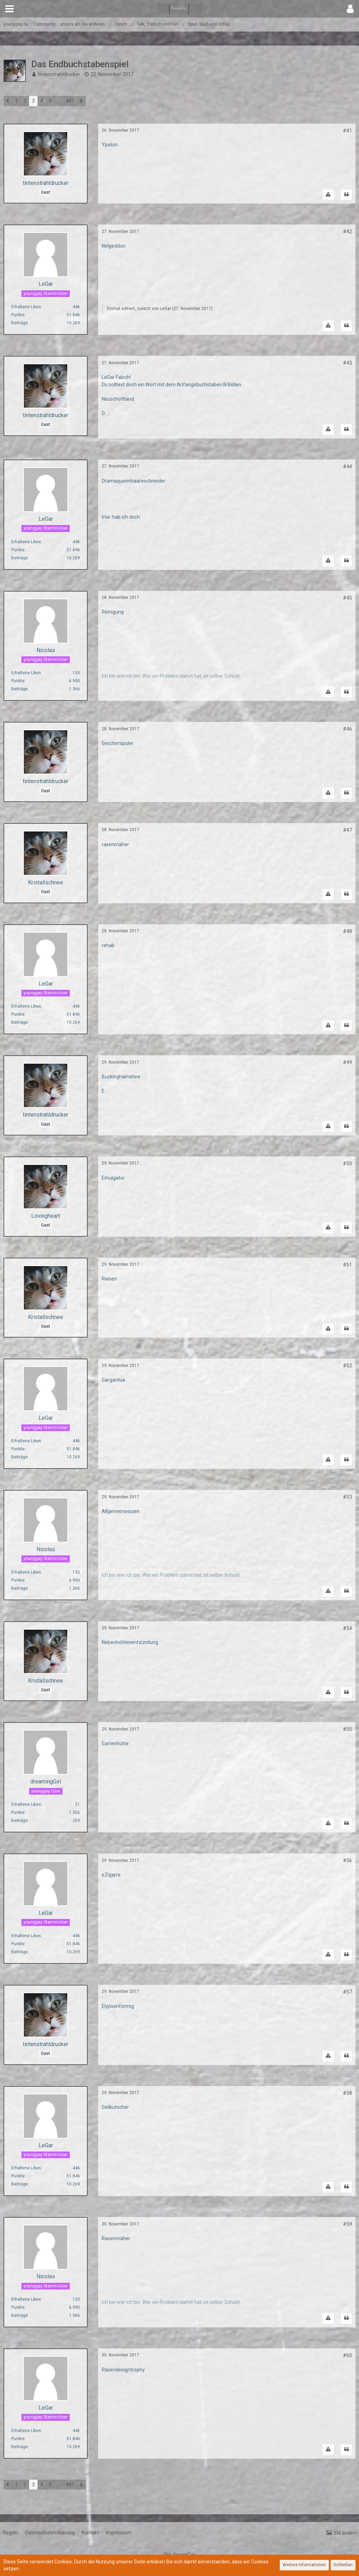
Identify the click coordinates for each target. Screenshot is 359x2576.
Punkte (18, 314)
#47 (347, 830)
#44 (347, 466)
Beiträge (19, 322)
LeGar (165, 308)
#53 (347, 1497)
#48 (347, 931)
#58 (347, 2093)
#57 (347, 1992)
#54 (347, 1628)
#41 (347, 130)
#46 (347, 729)
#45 (347, 598)
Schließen (343, 2564)
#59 (347, 2224)
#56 (347, 1860)
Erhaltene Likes (26, 306)
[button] (9, 8)
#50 (347, 1163)
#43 (347, 363)
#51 (347, 1265)
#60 (347, 2355)
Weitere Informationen (304, 2564)
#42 (347, 231)
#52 (347, 1365)
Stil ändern (346, 2533)
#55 (347, 1729)
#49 (347, 1062)
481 (70, 101)
